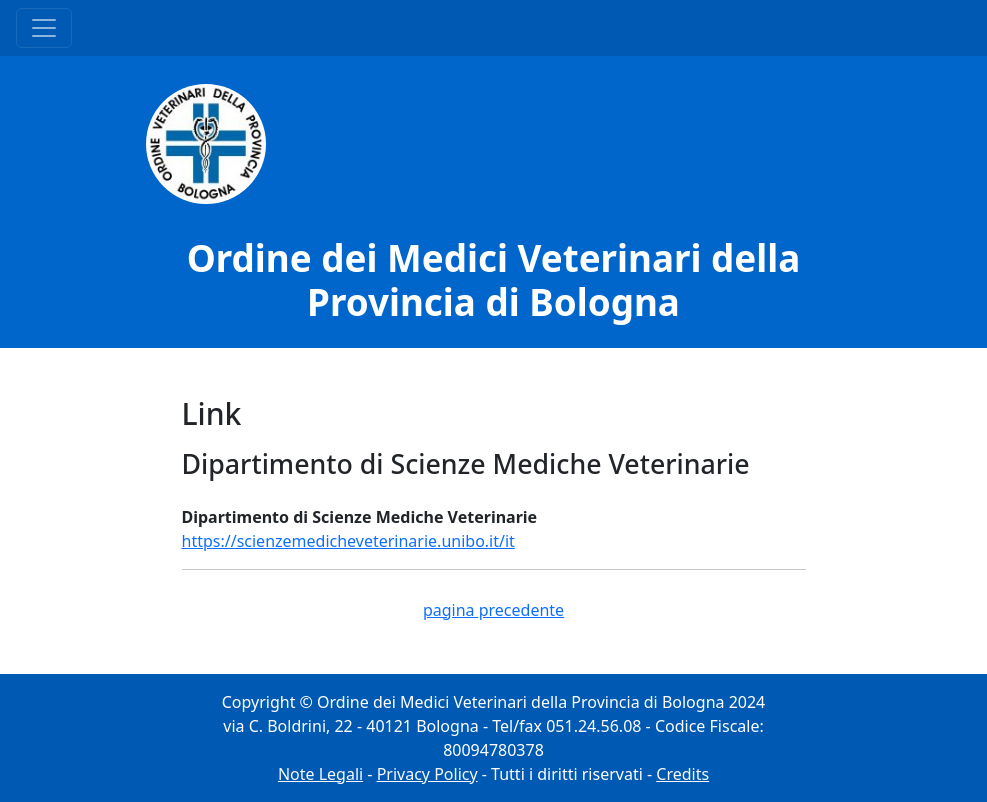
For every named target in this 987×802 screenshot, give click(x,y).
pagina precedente (493, 610)
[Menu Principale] (44, 28)
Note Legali (320, 774)
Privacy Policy (427, 774)
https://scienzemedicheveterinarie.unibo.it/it (348, 541)
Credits (682, 774)
